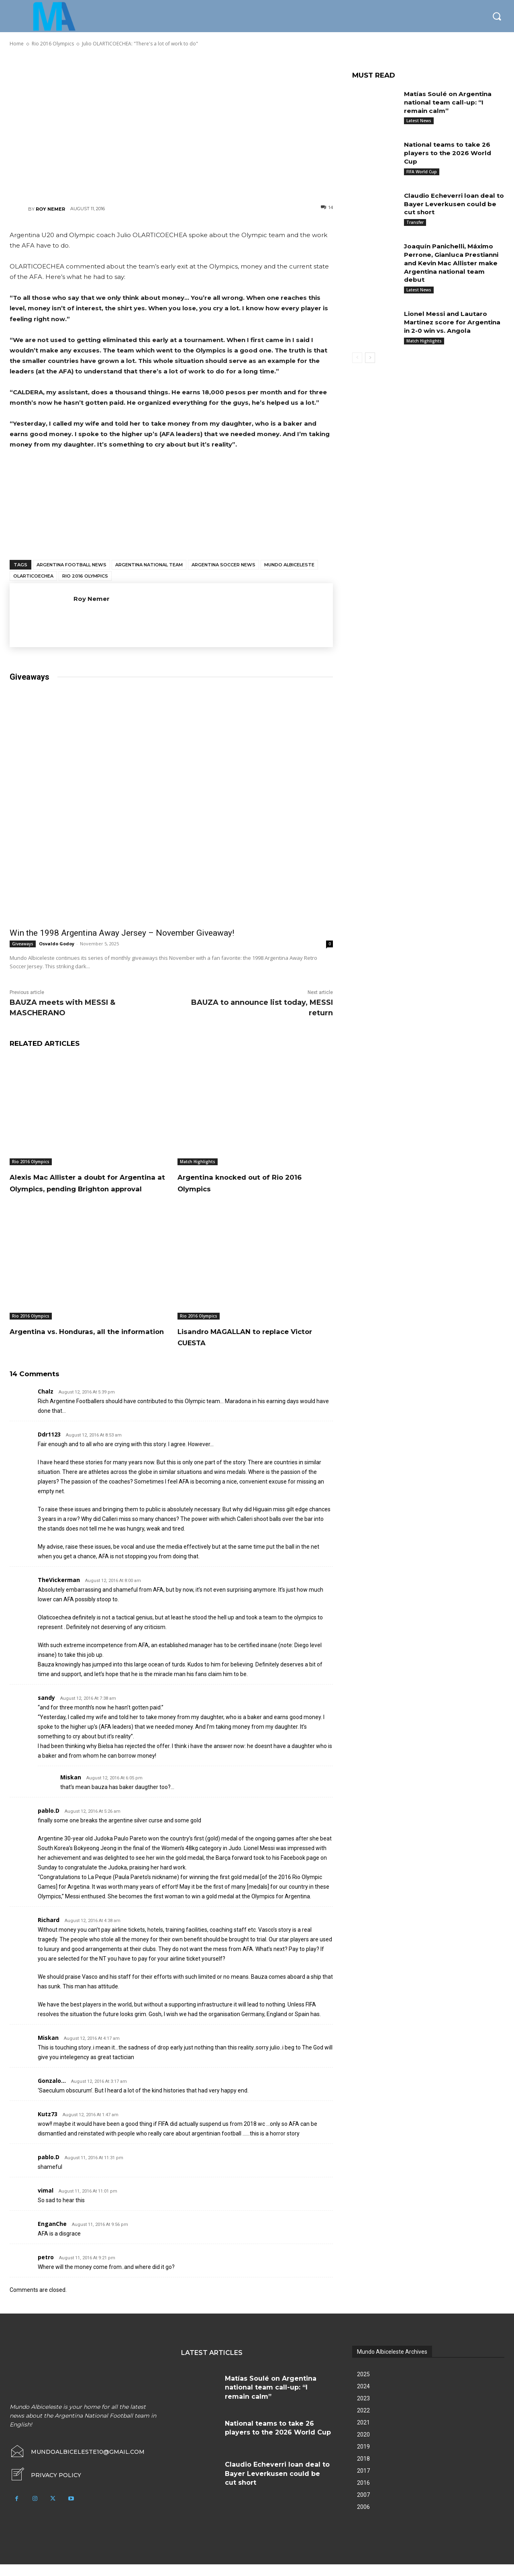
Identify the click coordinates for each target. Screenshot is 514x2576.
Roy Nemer (50, 209)
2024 (363, 2398)
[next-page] (370, 357)
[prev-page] (357, 357)
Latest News (418, 120)
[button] (496, 16)
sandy (46, 1709)
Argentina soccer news (223, 565)
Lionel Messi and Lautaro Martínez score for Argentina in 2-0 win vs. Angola (454, 322)
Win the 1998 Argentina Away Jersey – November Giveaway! (122, 933)
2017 (363, 2482)
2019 (363, 2458)
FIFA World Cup (421, 171)
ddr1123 (49, 1446)
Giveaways (22, 944)
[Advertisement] (171, 125)
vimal (46, 2202)
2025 (363, 2386)
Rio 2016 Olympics (85, 576)
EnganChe (52, 2235)
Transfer (415, 222)
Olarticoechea (33, 576)
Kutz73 (47, 2125)
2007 (363, 2506)
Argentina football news (71, 565)
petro (46, 2269)
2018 (363, 2470)
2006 (363, 2518)
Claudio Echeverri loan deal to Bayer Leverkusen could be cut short (452, 204)
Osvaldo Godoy (56, 944)
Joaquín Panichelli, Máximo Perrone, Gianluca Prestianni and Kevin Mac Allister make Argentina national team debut (453, 262)
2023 (363, 2410)
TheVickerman (59, 1591)
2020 (363, 2446)
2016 (363, 2494)
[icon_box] (45, 2486)
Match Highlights (197, 1161)
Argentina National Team (149, 565)
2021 (363, 2434)
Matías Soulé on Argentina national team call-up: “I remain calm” (450, 102)
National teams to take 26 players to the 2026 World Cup (449, 153)
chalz (45, 1403)
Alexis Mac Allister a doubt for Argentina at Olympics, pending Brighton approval (85, 1188)
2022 (363, 2422)
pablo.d (48, 1822)
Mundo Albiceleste (289, 565)
